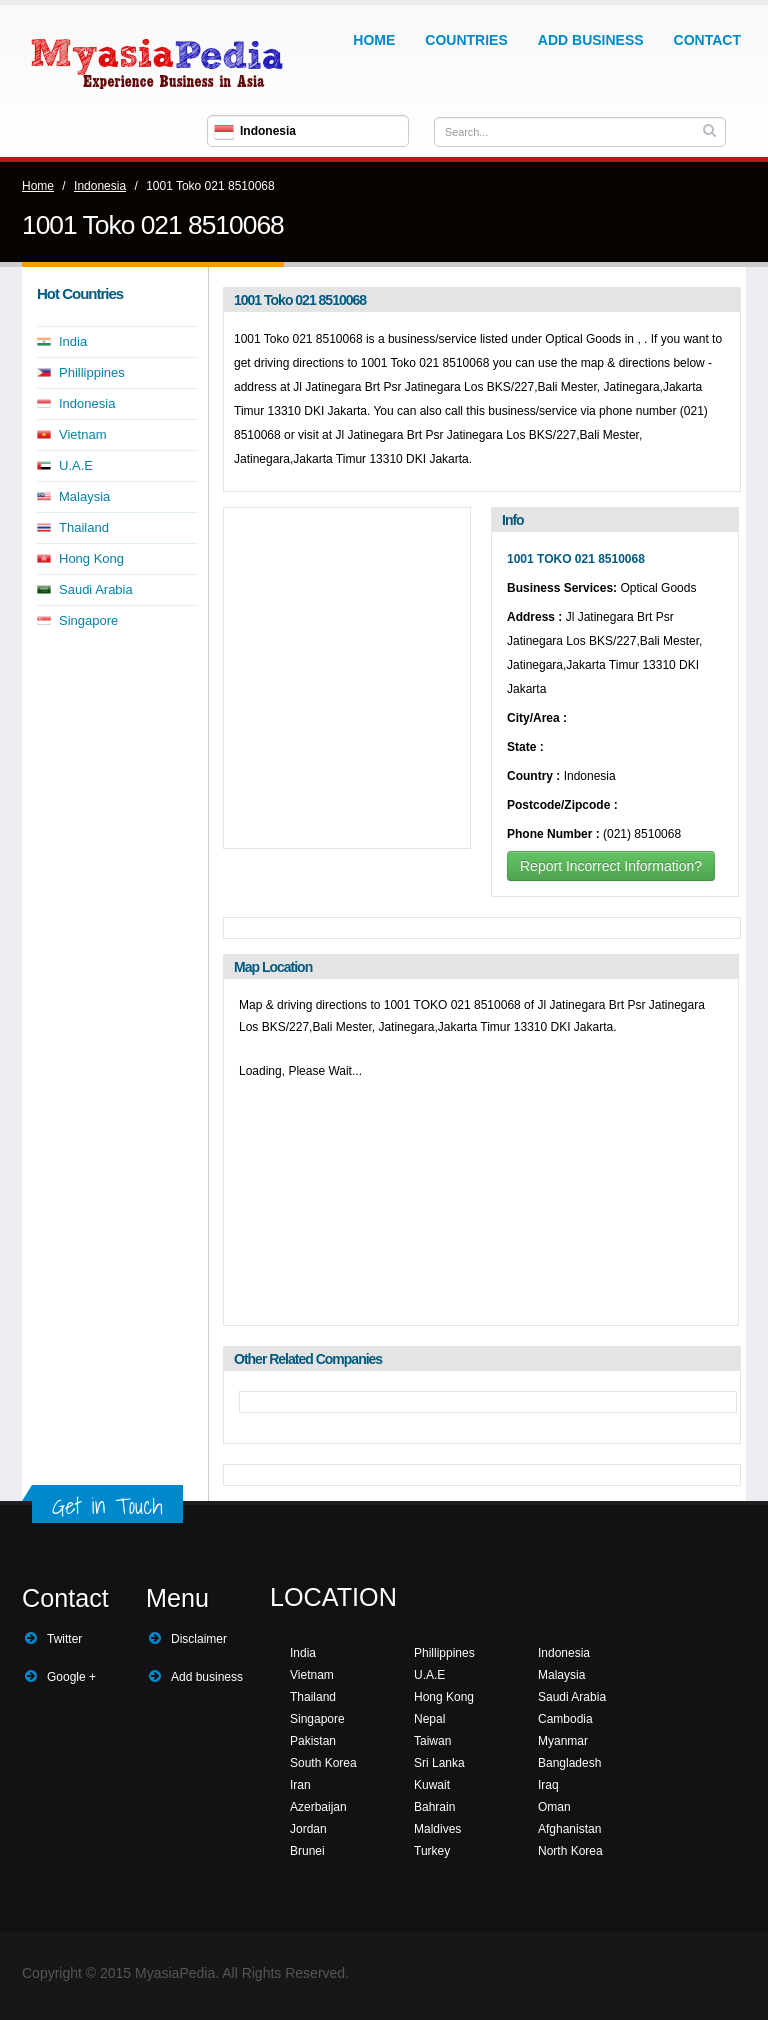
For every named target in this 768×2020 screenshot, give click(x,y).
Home (374, 40)
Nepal (429, 1719)
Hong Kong (91, 558)
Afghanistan (569, 1829)
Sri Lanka (439, 1763)
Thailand (84, 527)
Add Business (591, 40)
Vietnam (82, 434)
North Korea (570, 1851)
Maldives (437, 1829)
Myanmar (563, 1741)
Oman (554, 1807)
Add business (207, 1677)
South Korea (323, 1763)
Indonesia (100, 186)
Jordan (308, 1829)
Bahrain (434, 1807)
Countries (466, 40)
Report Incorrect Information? (611, 866)
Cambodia (565, 1719)
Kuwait (432, 1785)
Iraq (548, 1785)
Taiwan (432, 1741)
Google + (71, 1677)
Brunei (307, 1851)
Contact (707, 40)
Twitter (64, 1639)
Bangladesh (569, 1763)
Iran (300, 1785)
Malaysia (84, 496)
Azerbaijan (318, 1807)
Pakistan (313, 1741)
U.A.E (76, 465)
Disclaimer (199, 1639)
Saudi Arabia (96, 589)
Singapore (88, 620)
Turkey (432, 1851)
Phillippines (92, 372)
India (73, 341)
